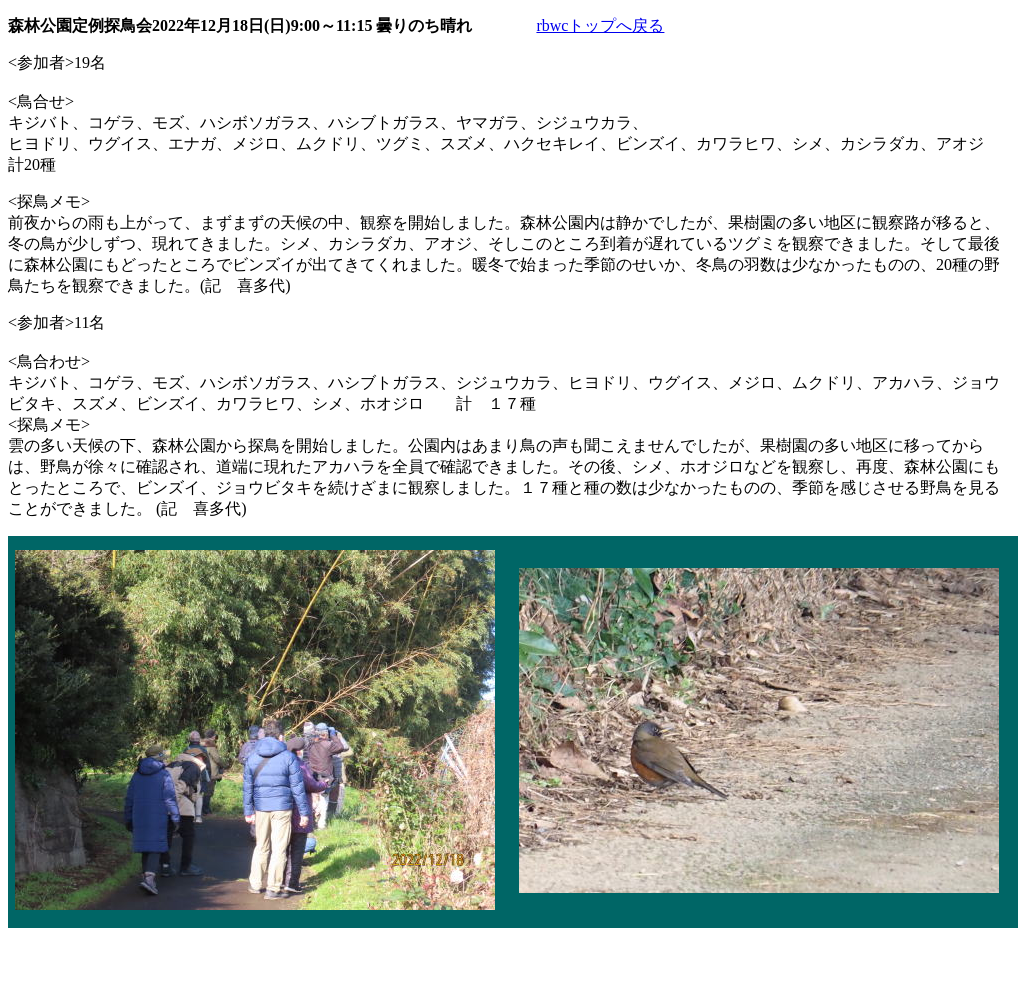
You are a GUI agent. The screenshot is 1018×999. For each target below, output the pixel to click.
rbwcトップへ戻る (600, 25)
